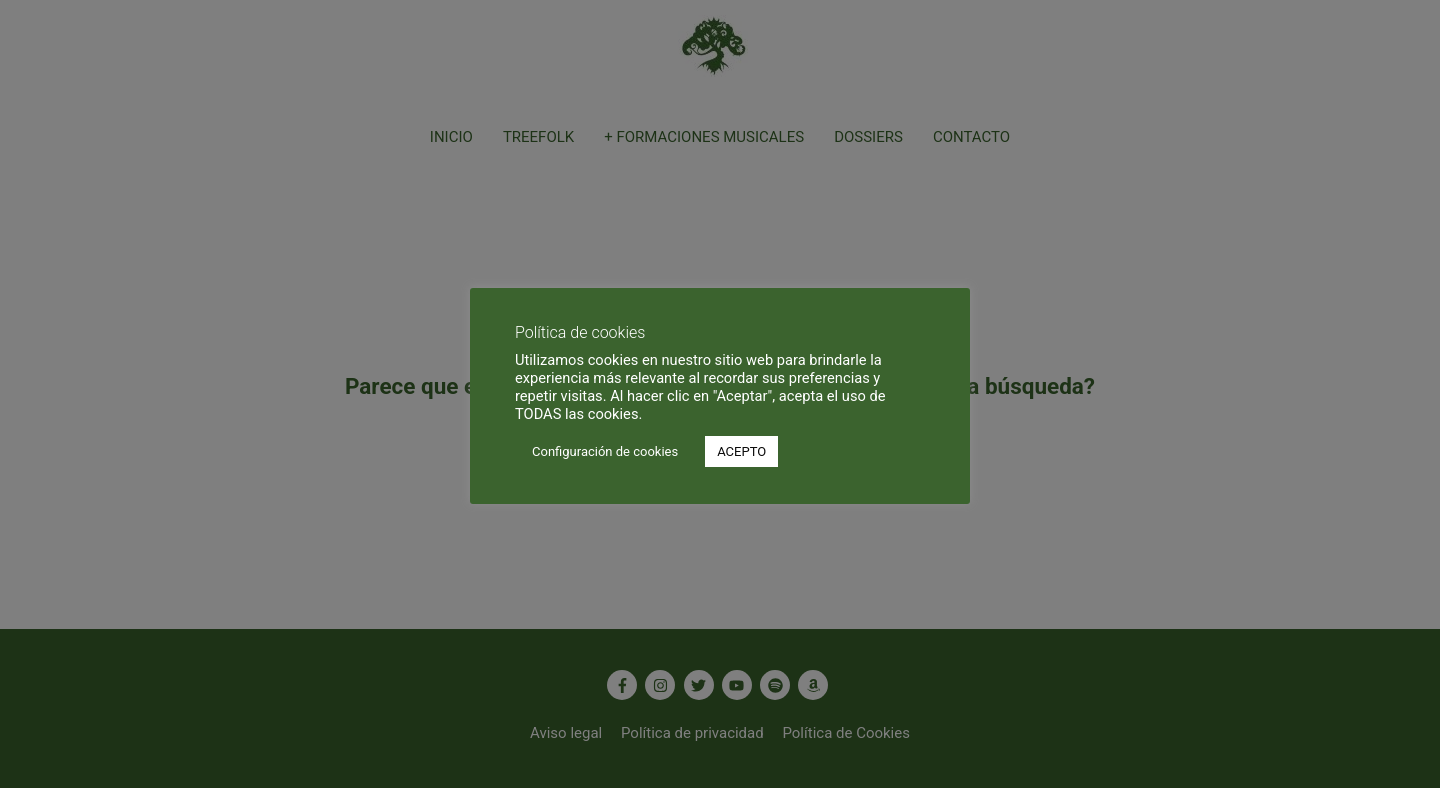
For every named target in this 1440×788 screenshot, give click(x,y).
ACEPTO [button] (741, 451)
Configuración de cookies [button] (605, 451)
